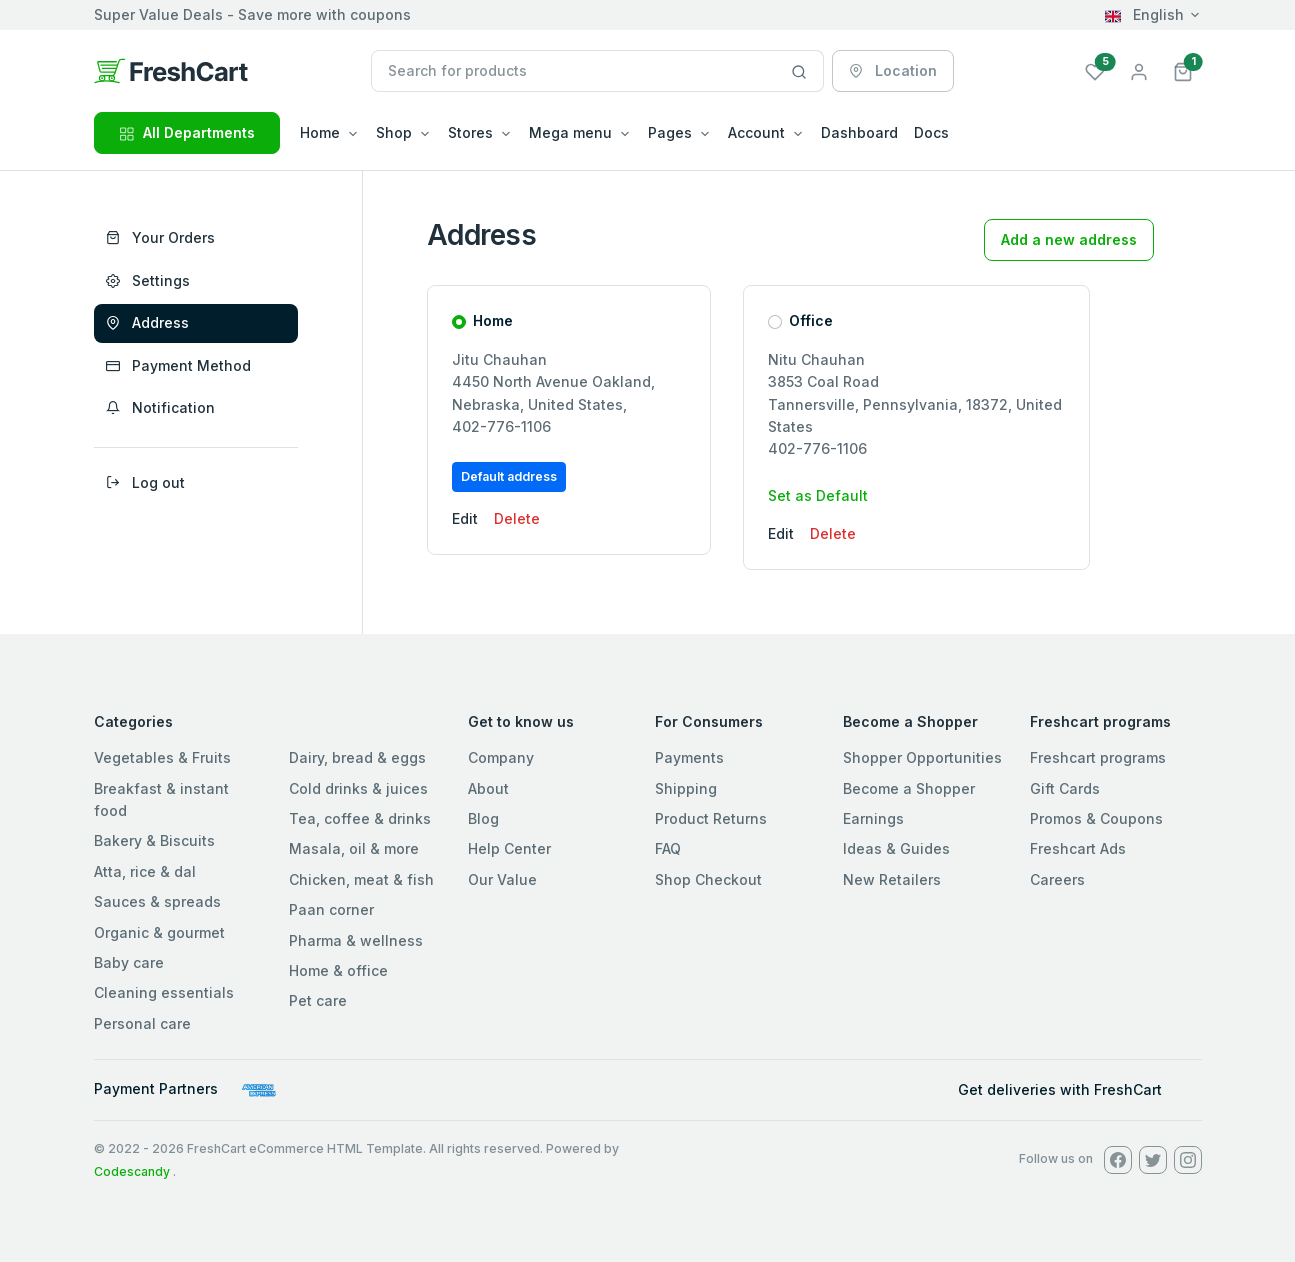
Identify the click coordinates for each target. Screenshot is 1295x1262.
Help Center (509, 848)
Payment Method (178, 365)
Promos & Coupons (1096, 818)
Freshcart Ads (1078, 848)
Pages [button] (670, 132)
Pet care (318, 1000)
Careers (1057, 879)
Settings (148, 280)
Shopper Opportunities (922, 757)
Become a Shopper (909, 788)
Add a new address (1069, 239)
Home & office (338, 970)
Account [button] (756, 132)
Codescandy (132, 1171)
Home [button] (320, 132)
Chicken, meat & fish (361, 879)
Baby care (129, 962)
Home (493, 320)
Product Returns (711, 818)
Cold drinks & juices (358, 788)
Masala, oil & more (354, 848)
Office (811, 320)
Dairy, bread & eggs (357, 757)
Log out (145, 482)
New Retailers (892, 879)
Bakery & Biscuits (154, 840)
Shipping (686, 788)
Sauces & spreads (157, 901)
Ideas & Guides (896, 848)
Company (501, 757)
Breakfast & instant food (161, 799)
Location (893, 70)
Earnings (873, 818)
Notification (160, 407)
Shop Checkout (708, 879)
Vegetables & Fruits (162, 757)
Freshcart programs (1098, 757)
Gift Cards (1065, 788)
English (1144, 14)
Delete (517, 518)
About (488, 788)
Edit (465, 518)
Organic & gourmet (159, 932)
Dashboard (859, 132)
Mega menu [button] (570, 132)
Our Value (502, 879)
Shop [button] (394, 132)
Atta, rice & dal (145, 871)
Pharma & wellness (356, 940)
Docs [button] (931, 132)
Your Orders (160, 237)
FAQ (668, 848)
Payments (689, 757)
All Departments (187, 132)
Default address (509, 476)
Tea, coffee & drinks (360, 818)
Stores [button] (470, 132)
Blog (483, 818)
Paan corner (331, 909)
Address (147, 322)
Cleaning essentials (164, 992)
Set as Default (818, 495)
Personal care (142, 1023)
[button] (1183, 70)
